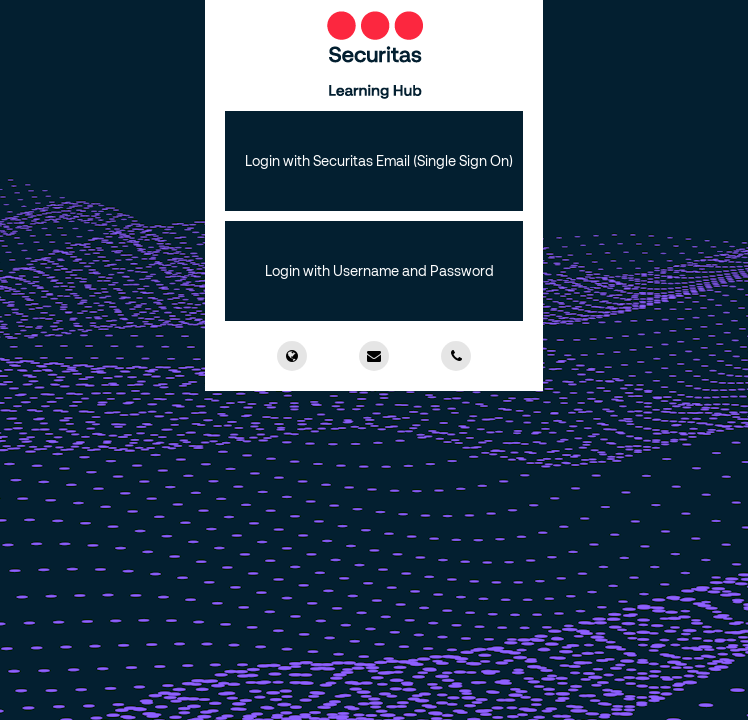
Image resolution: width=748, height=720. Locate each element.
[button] (374, 161)
